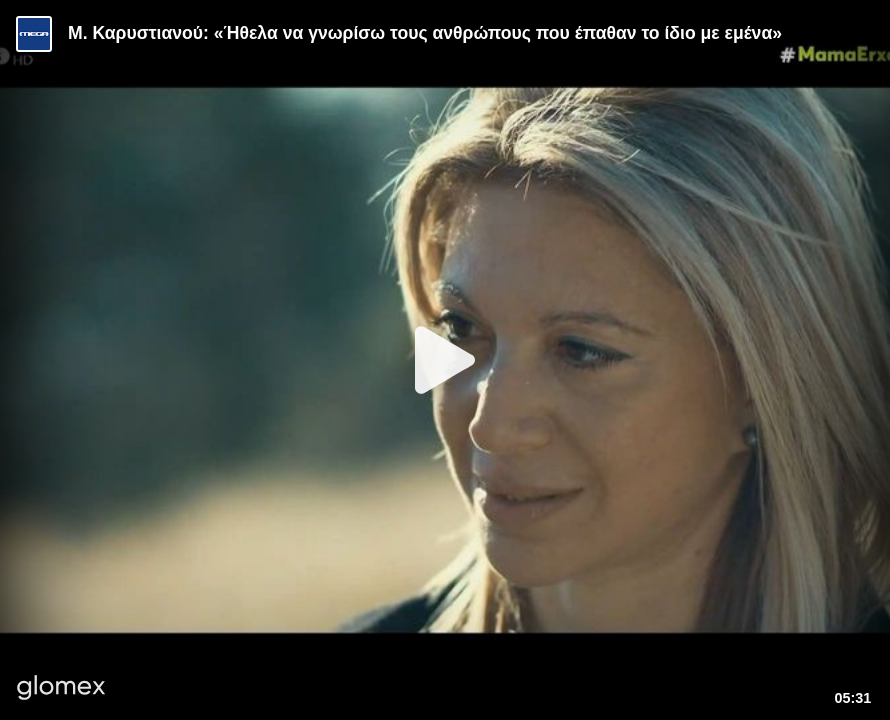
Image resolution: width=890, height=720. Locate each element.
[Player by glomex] (61, 689)
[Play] (445, 360)
